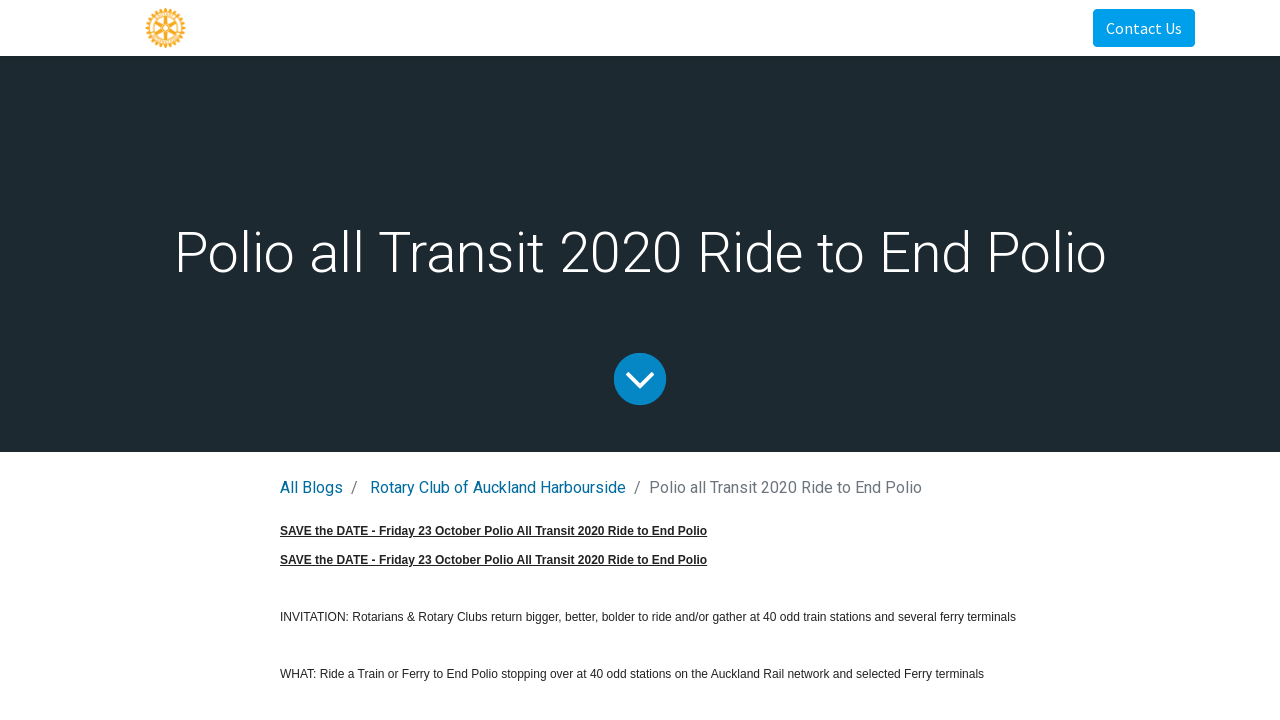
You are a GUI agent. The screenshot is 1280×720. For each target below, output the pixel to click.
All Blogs (311, 487)
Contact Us (1144, 28)
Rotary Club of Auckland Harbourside (498, 487)
